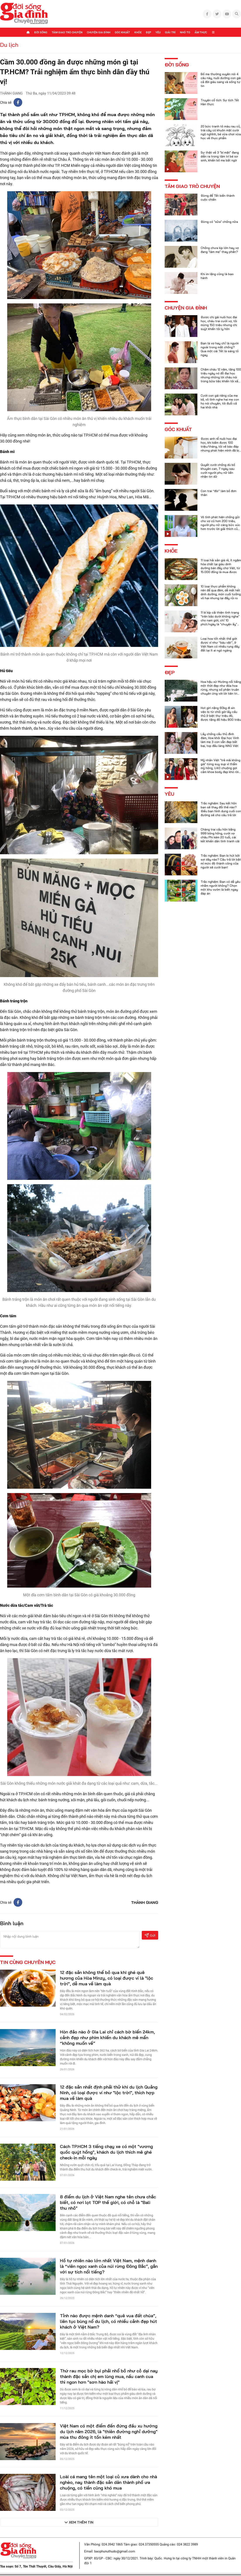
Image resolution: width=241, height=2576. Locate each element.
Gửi (150, 1935)
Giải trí (170, 32)
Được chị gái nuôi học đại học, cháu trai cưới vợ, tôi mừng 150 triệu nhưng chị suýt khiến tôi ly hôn (219, 323)
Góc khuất (122, 32)
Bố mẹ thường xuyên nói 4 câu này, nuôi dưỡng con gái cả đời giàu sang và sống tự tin (221, 80)
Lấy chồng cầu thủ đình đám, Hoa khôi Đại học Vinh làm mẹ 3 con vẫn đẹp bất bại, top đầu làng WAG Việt (220, 740)
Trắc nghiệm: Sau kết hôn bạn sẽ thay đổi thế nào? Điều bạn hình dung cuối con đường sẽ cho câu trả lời (221, 809)
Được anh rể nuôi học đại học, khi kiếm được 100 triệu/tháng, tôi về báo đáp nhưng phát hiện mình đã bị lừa (220, 446)
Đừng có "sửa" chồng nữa (219, 222)
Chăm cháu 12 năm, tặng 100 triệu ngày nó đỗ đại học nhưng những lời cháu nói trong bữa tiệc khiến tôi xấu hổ (221, 377)
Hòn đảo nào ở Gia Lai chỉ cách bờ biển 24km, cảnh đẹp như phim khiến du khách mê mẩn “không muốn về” (107, 2037)
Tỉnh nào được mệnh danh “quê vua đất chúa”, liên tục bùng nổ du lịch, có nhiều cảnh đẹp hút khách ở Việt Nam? (108, 2321)
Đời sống (40, 32)
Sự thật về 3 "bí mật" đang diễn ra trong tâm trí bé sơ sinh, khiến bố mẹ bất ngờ (220, 156)
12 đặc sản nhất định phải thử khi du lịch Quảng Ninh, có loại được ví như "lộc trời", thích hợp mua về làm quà (108, 2092)
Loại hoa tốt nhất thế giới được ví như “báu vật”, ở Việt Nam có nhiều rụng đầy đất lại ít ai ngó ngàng (220, 644)
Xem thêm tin (81, 2522)
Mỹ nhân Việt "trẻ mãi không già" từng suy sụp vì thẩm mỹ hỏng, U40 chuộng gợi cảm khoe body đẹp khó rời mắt (220, 768)
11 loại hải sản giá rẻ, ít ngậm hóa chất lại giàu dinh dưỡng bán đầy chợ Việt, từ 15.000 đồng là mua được (221, 566)
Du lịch (9, 44)
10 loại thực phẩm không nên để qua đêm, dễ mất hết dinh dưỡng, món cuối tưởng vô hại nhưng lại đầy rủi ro (221, 592)
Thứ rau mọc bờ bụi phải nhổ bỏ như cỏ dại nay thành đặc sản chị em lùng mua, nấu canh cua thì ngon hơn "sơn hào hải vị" (109, 2376)
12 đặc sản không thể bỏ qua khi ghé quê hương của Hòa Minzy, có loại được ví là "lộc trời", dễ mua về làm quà (106, 1978)
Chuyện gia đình (98, 32)
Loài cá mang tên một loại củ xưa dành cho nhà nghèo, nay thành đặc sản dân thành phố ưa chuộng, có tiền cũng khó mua (108, 2482)
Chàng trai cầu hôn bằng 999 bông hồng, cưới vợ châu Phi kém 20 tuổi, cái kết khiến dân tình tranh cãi (220, 835)
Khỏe (138, 32)
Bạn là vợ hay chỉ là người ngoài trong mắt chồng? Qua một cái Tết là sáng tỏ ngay (220, 349)
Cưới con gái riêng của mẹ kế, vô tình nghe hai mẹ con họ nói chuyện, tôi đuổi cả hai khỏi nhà (220, 401)
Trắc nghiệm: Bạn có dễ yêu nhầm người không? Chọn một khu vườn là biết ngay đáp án (220, 887)
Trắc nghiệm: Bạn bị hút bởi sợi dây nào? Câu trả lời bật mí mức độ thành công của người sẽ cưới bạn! (221, 861)
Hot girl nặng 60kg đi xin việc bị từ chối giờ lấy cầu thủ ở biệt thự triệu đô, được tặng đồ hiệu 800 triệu (221, 714)
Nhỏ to (185, 32)
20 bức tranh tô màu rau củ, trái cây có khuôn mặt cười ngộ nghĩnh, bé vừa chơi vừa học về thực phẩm (221, 132)
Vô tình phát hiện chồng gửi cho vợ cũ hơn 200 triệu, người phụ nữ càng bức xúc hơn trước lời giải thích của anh (220, 525)
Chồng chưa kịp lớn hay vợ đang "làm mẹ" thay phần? (220, 250)
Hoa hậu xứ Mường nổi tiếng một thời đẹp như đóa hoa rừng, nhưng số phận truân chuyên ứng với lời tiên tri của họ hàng (221, 689)
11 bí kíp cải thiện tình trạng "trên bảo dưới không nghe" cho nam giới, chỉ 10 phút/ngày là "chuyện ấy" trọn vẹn (220, 620)
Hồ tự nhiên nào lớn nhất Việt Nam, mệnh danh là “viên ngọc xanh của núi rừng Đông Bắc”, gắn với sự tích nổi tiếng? (109, 2266)
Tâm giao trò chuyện (67, 32)
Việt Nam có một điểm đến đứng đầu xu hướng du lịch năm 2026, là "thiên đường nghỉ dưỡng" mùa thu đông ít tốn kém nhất (108, 2431)
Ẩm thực (201, 32)
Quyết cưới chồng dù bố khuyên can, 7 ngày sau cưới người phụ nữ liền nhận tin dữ (218, 471)
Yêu (158, 32)
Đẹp (148, 32)
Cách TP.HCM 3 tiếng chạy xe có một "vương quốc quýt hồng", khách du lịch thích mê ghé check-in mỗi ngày (106, 2152)
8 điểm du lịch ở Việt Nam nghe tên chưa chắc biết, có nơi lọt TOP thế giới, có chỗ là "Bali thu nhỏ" (108, 2202)
